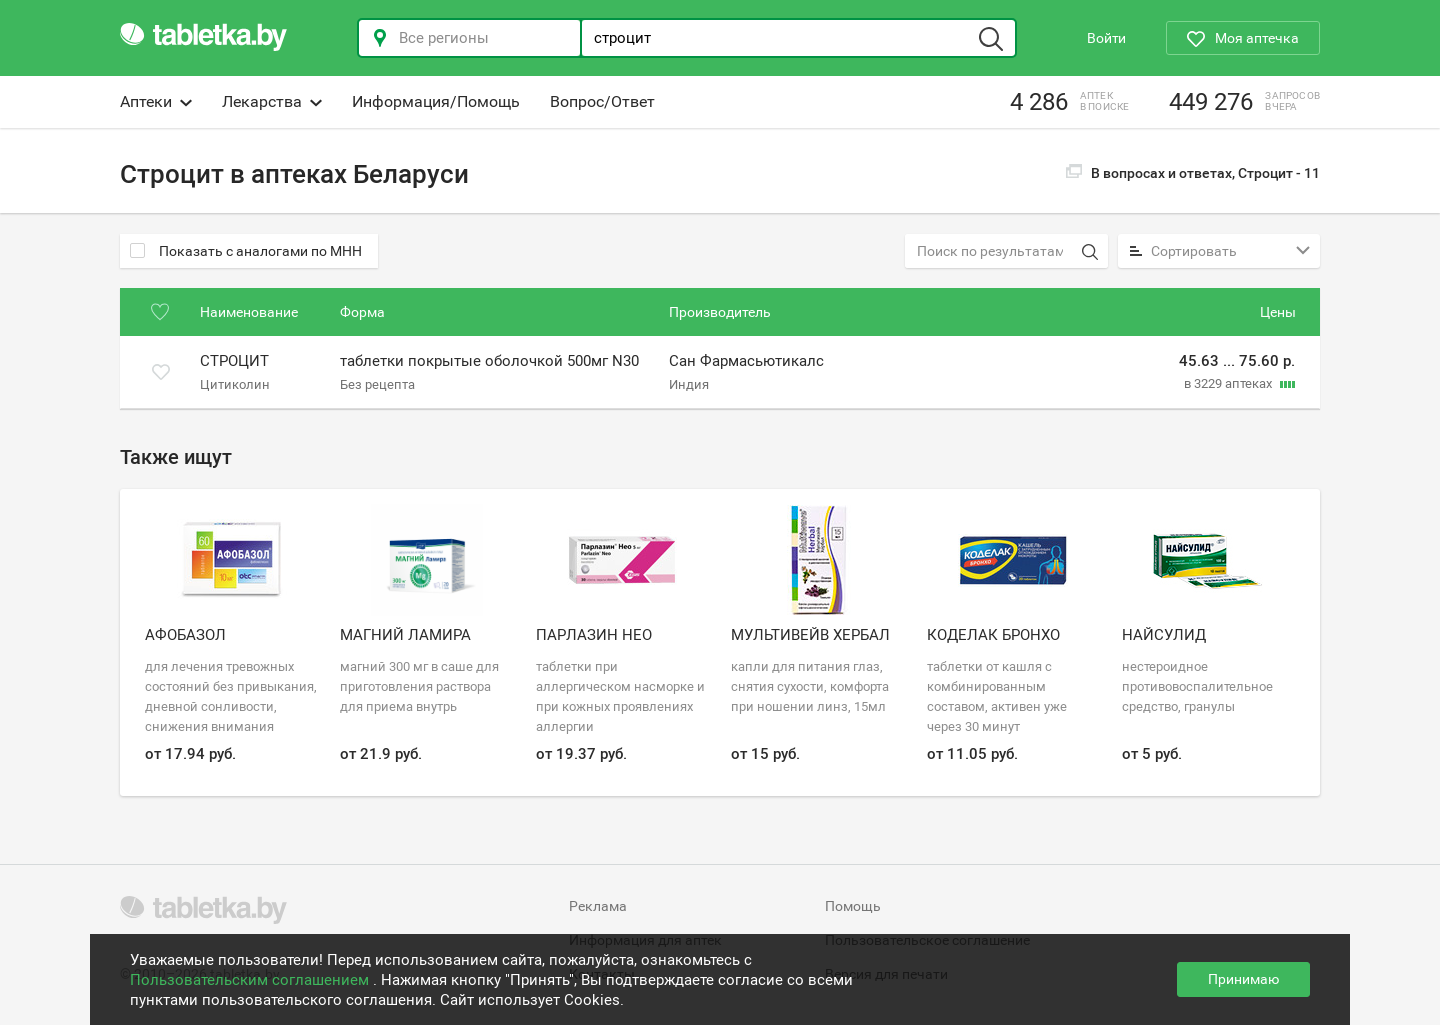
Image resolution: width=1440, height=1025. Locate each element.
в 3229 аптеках (1229, 383)
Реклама (598, 906)
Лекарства (272, 101)
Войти (1106, 38)
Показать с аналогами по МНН (246, 251)
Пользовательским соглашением (251, 980)
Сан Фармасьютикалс (746, 362)
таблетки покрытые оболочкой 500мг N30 (489, 362)
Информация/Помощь (436, 101)
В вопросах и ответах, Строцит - (1193, 173)
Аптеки (156, 101)
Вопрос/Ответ (602, 101)
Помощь (853, 906)
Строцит (234, 362)
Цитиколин (235, 383)
